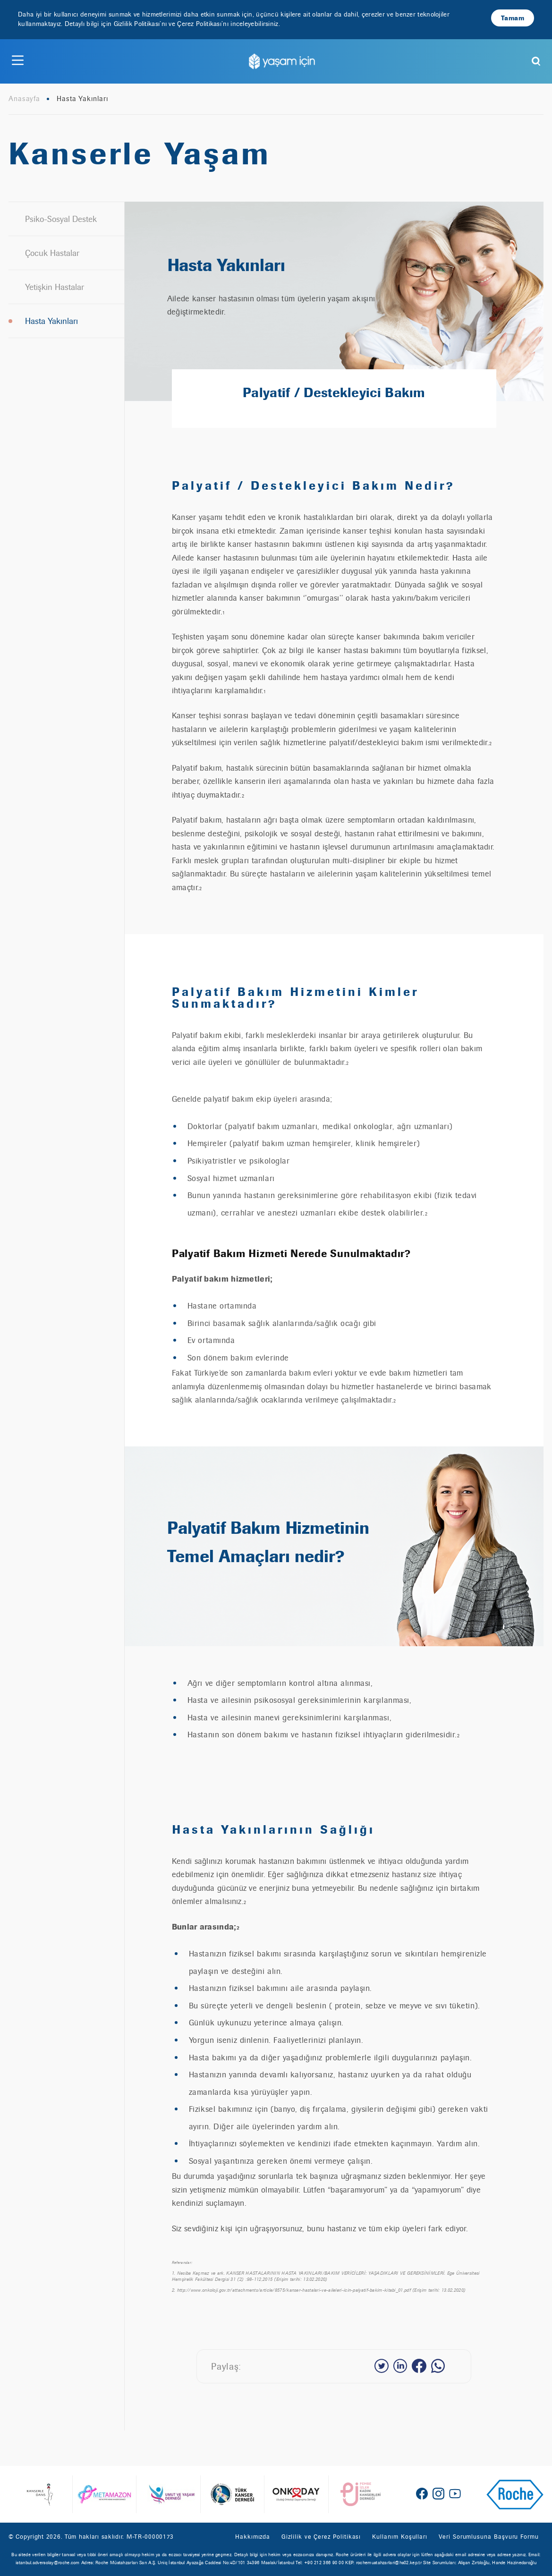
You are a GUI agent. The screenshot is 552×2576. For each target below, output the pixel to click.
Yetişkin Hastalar (54, 286)
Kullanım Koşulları (399, 2537)
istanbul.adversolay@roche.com (48, 2562)
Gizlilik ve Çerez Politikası (321, 2537)
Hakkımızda (252, 2537)
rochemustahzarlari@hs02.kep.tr (389, 2562)
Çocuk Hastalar (52, 252)
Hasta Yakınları (51, 320)
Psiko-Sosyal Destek (61, 218)
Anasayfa (24, 98)
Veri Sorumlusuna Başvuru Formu (489, 2537)
